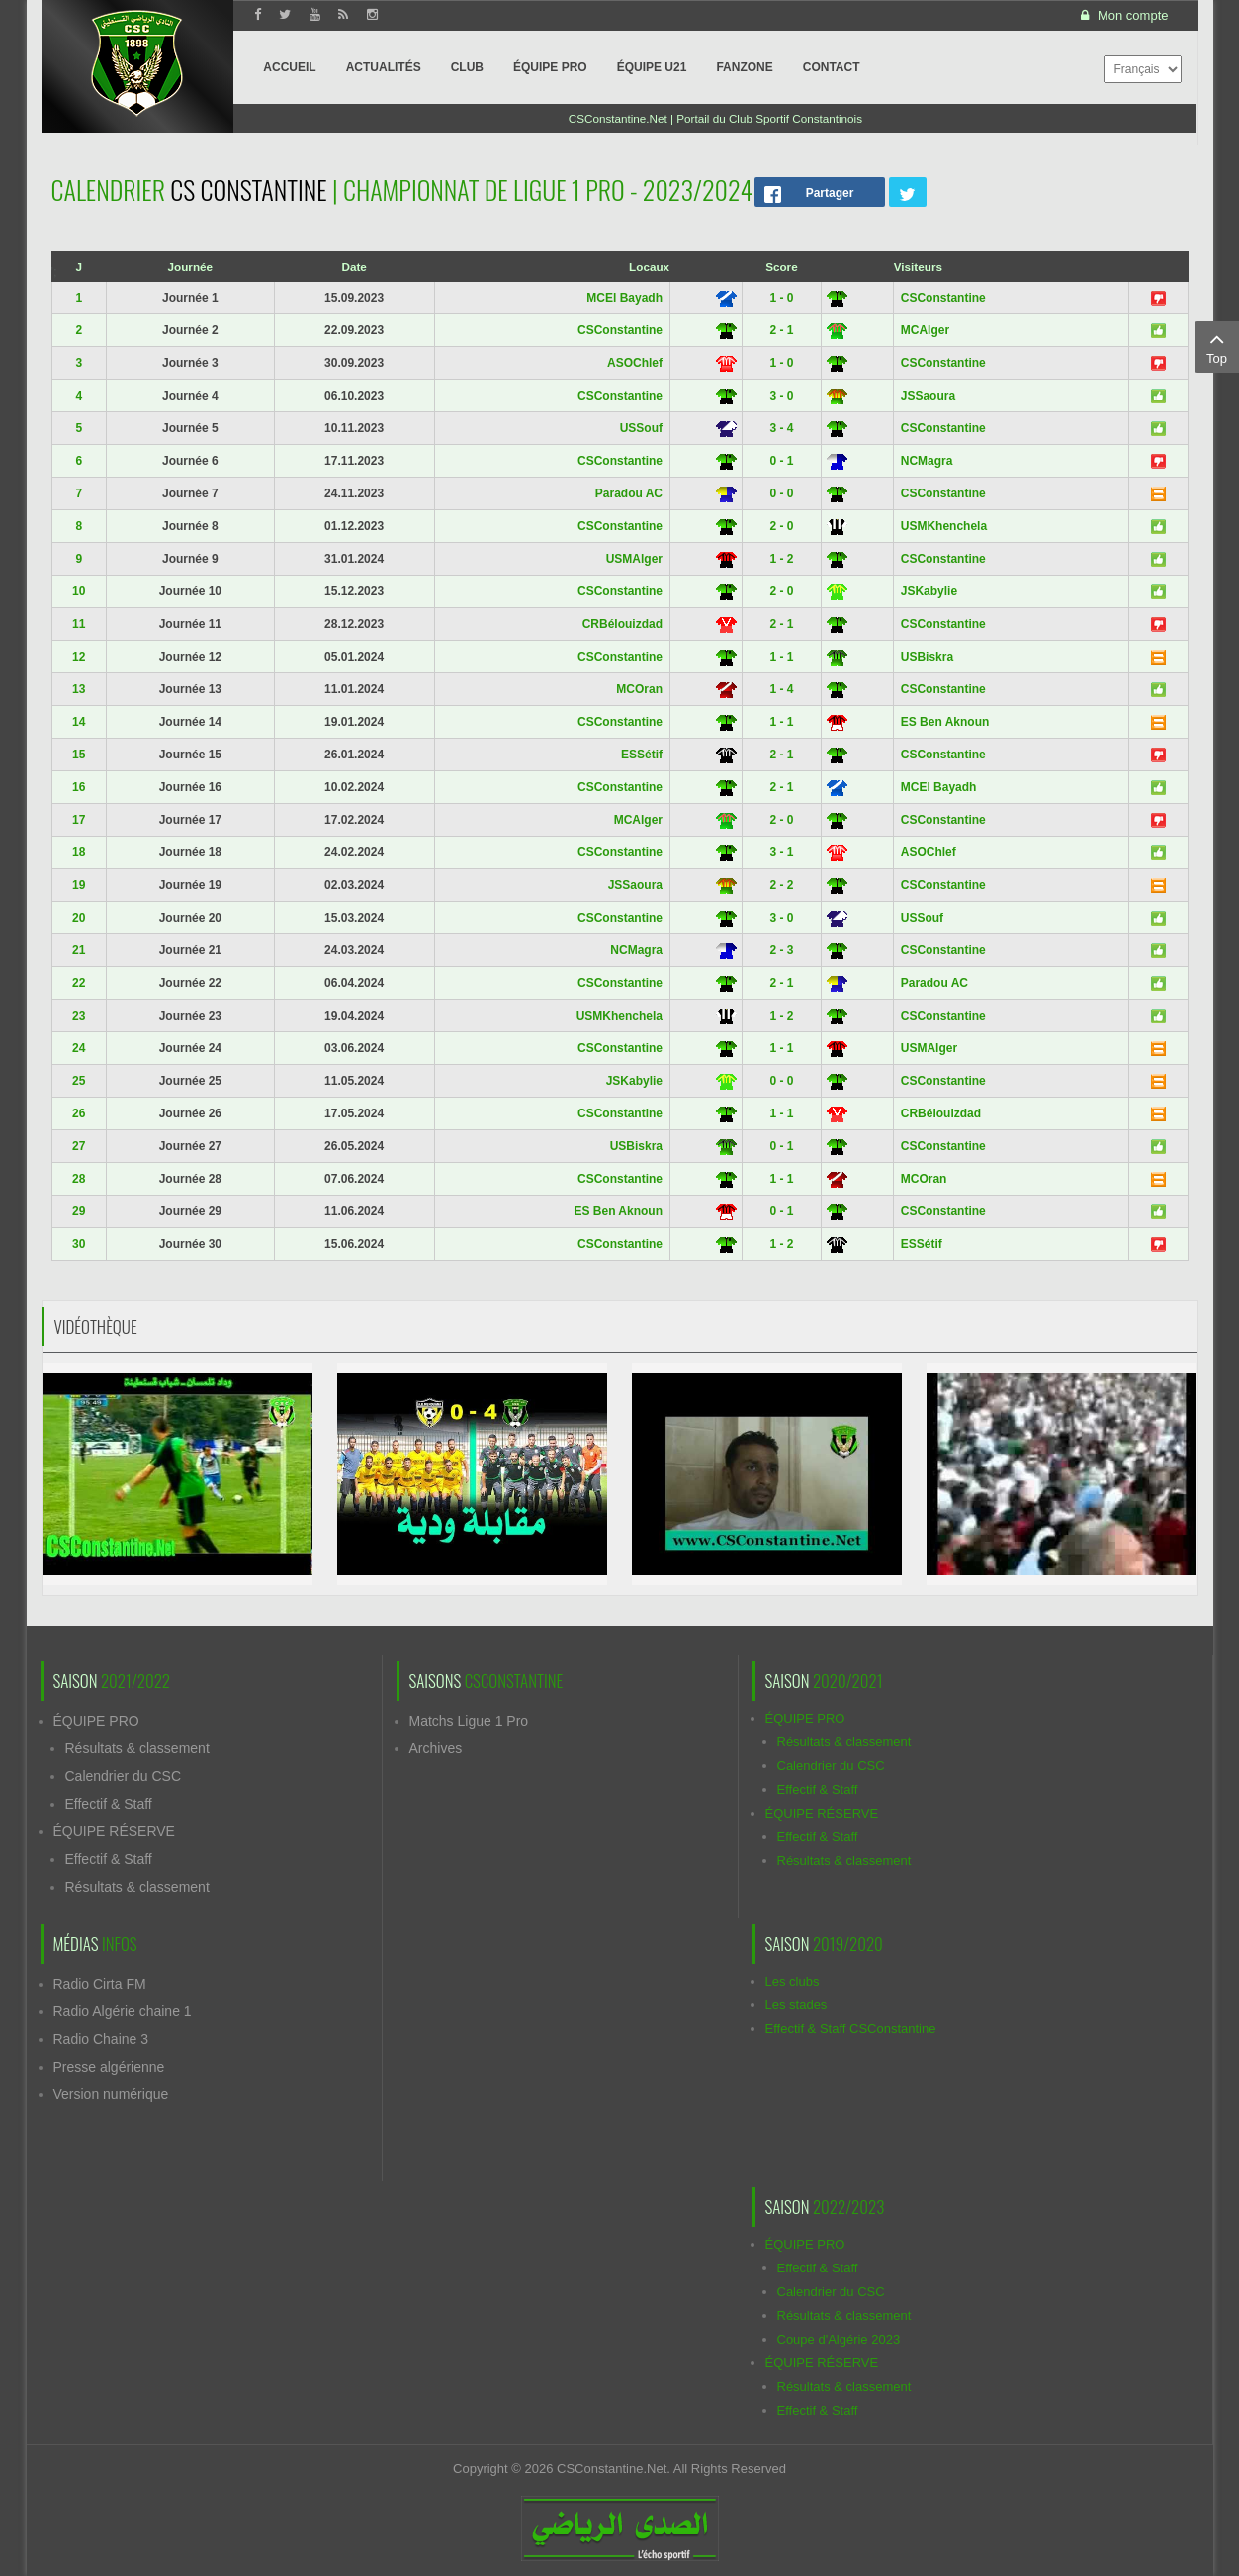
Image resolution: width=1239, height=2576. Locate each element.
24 (78, 1048)
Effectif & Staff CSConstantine (850, 2028)
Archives (436, 1748)
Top (1217, 346)
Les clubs (792, 1981)
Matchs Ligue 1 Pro (469, 1721)
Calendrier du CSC (123, 1776)
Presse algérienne (109, 2067)
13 (78, 689)
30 (78, 1244)
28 (78, 1179)
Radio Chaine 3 (101, 2039)
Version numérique (111, 2094)
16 (78, 787)
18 (78, 852)
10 (78, 591)
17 (78, 820)
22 (78, 983)
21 (78, 950)
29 (78, 1211)
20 (78, 918)
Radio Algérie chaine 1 (122, 2011)
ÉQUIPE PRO (96, 1721)
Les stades (796, 2005)
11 (78, 624)
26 (78, 1113)
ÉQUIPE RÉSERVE (114, 1831)
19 (78, 885)
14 (78, 722)
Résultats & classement (137, 1748)
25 (78, 1081)
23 (78, 1015)
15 (78, 754)
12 (78, 657)
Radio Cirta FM (99, 1984)
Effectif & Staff (108, 1804)
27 (78, 1146)
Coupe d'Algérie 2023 (839, 2339)
